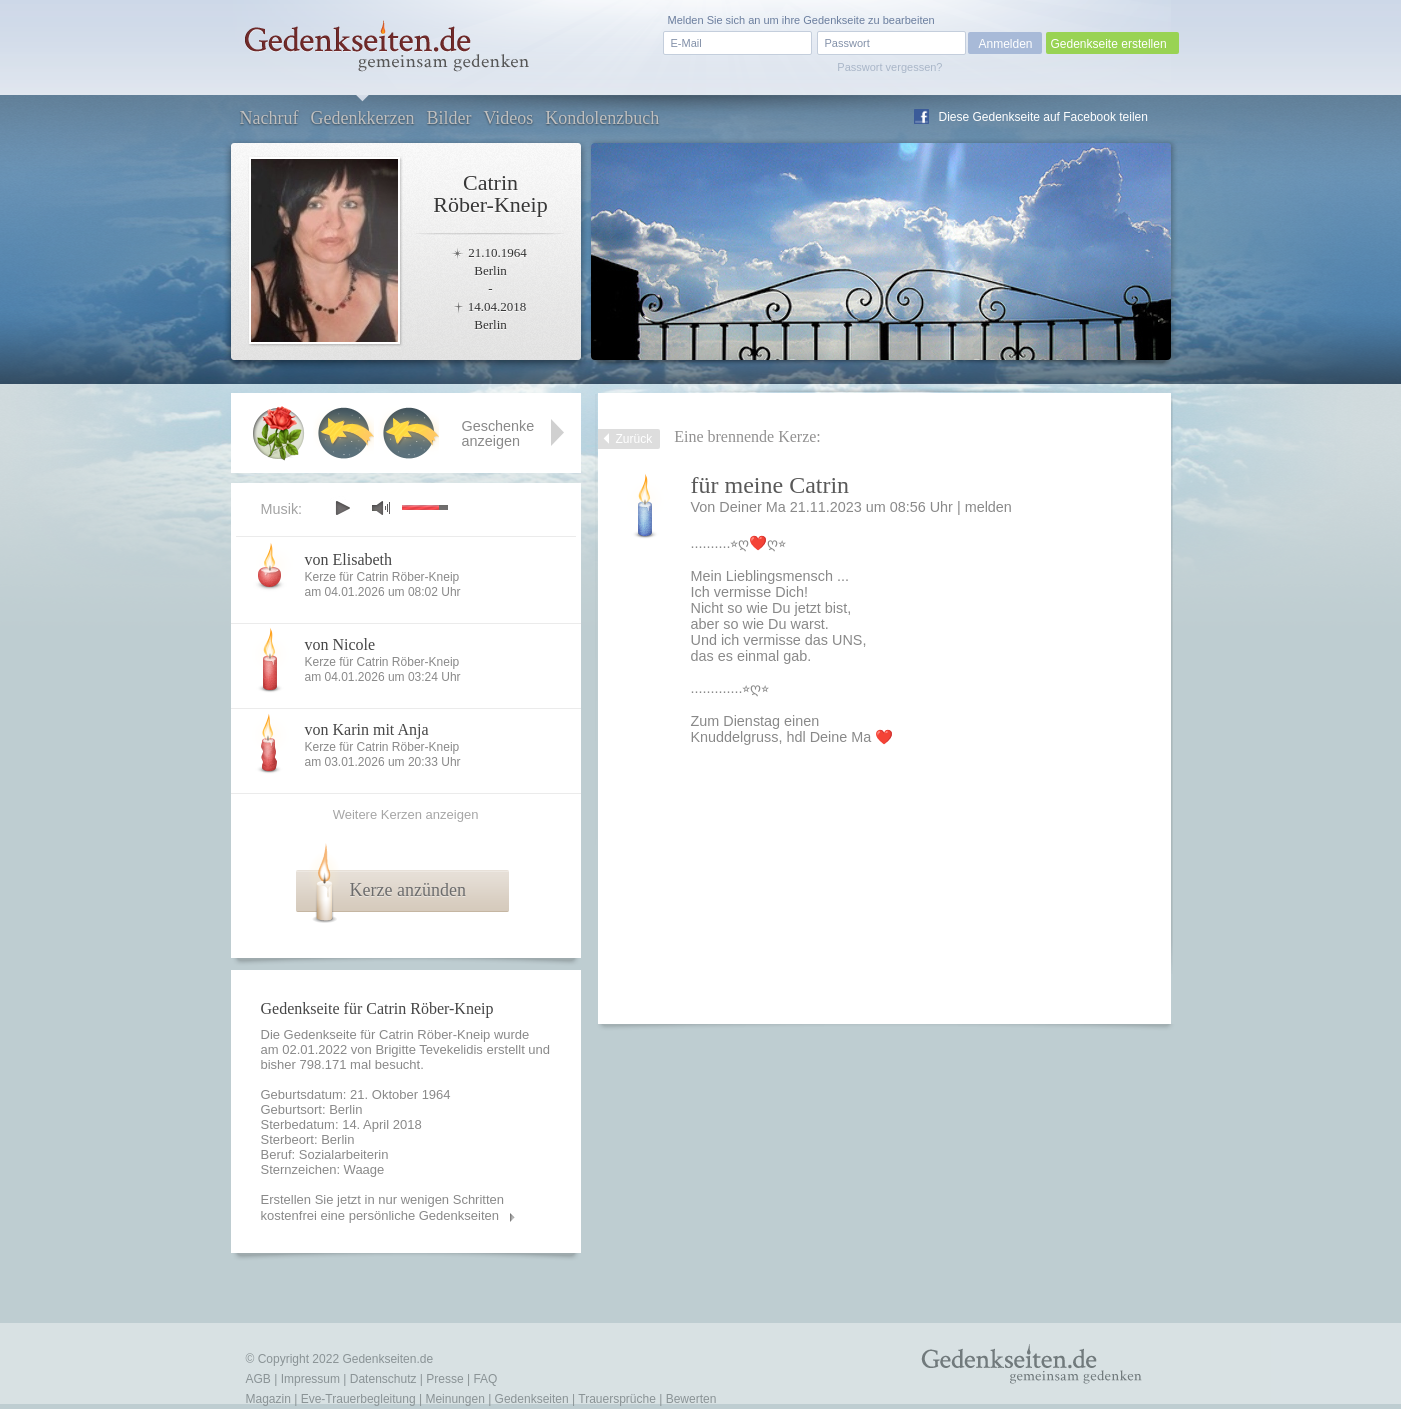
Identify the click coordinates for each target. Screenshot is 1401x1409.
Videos (508, 118)
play (342, 508)
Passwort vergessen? (889, 67)
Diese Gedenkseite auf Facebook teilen (1043, 117)
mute (381, 507)
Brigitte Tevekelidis (428, 1049)
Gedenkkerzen (362, 118)
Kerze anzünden (408, 890)
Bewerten (691, 1399)
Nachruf (269, 118)
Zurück (634, 439)
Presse (444, 1379)
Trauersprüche (617, 1399)
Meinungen (454, 1399)
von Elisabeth (349, 559)
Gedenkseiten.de (387, 1359)
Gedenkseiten (532, 1399)
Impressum (310, 1379)
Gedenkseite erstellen (1109, 44)
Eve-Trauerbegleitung (358, 1399)
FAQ (485, 1379)
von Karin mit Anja (367, 729)
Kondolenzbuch (602, 118)
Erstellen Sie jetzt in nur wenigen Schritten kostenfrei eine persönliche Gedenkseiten (383, 1207)
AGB (258, 1379)
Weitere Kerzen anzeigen (406, 814)
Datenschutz (383, 1379)
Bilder (448, 118)
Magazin (268, 1399)
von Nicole (340, 644)
